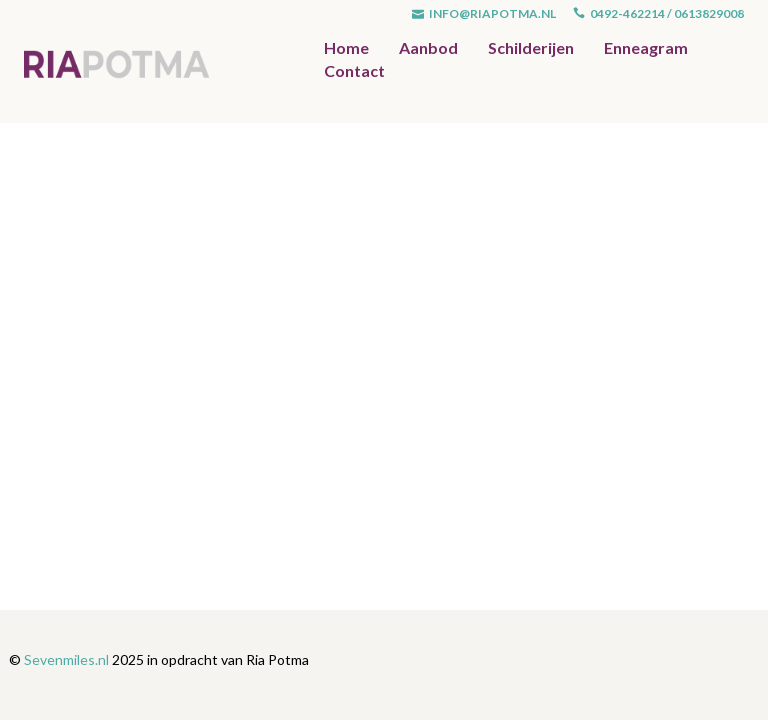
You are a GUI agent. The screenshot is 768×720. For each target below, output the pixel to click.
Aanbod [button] (428, 47)
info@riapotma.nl (484, 13)
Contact (354, 70)
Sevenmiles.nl (66, 659)
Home (346, 47)
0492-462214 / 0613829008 (658, 13)
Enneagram (646, 47)
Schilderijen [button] (531, 47)
